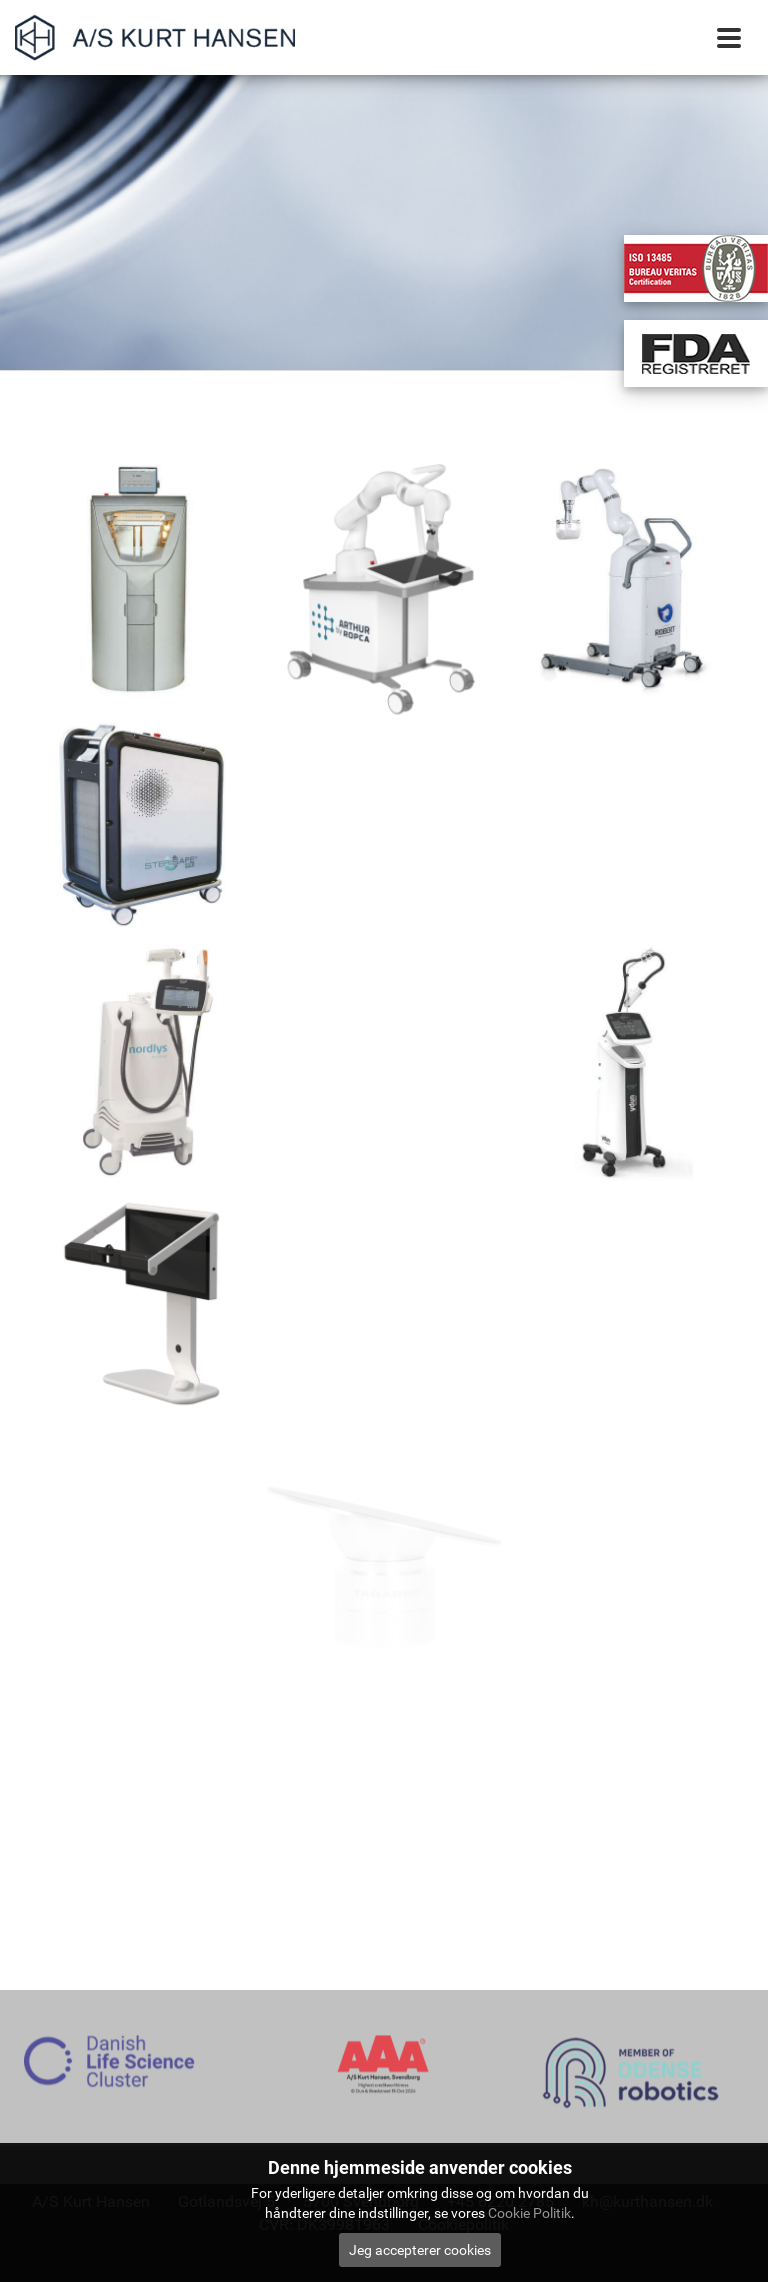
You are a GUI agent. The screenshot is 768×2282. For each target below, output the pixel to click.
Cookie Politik (529, 2213)
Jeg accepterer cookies (420, 2250)
